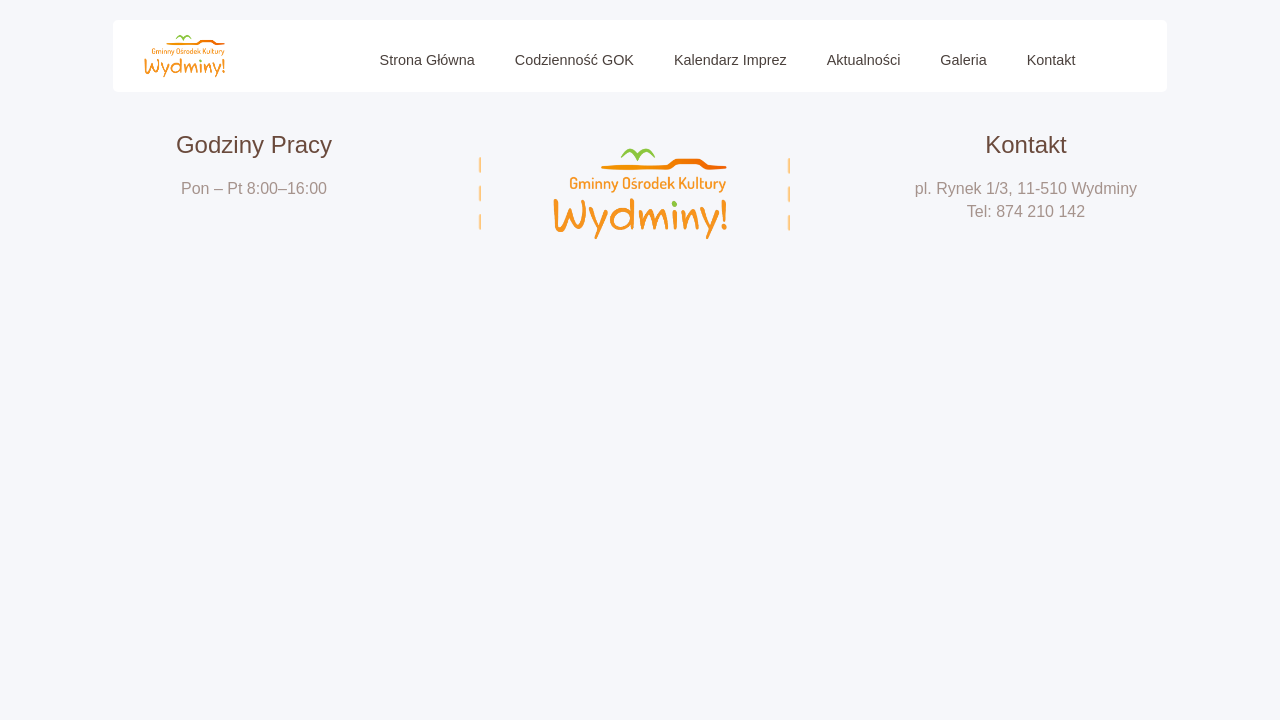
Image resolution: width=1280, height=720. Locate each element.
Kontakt (1051, 60)
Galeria (963, 60)
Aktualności (864, 60)
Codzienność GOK (574, 60)
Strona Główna (427, 60)
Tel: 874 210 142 (1026, 211)
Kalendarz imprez (730, 60)
